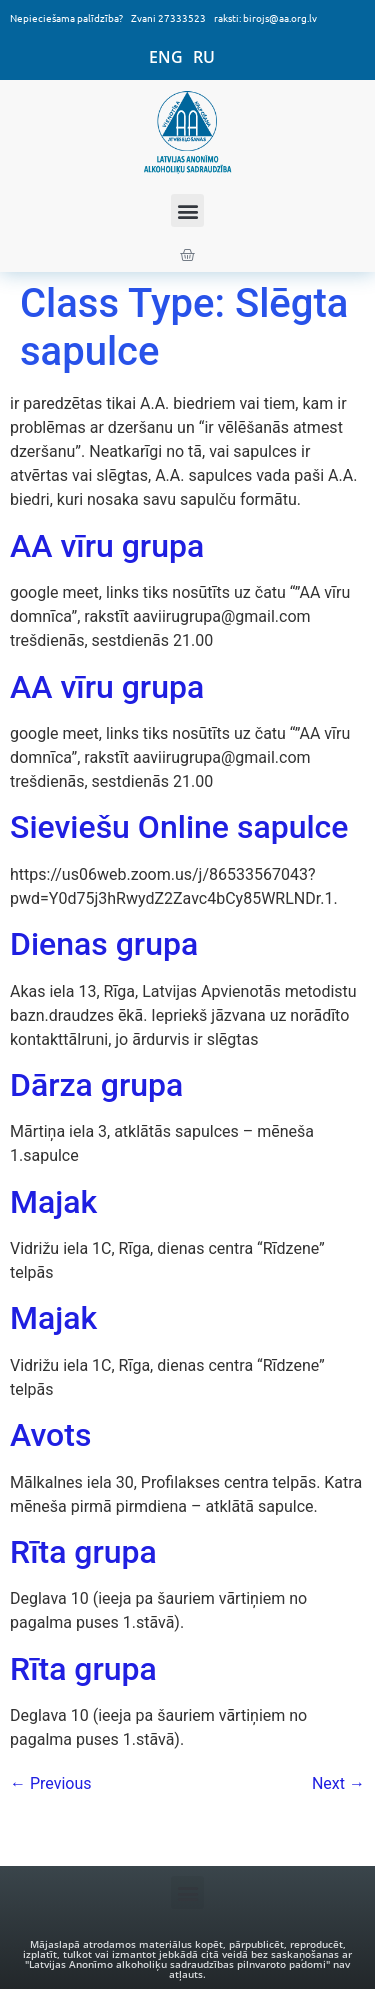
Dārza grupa (96, 1085)
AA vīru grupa (107, 546)
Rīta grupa (83, 1552)
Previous (51, 1783)
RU (204, 57)
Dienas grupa (104, 944)
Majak (53, 1202)
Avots (50, 1435)
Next (338, 1783)
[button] (187, 210)
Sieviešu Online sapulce (179, 827)
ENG (166, 57)
